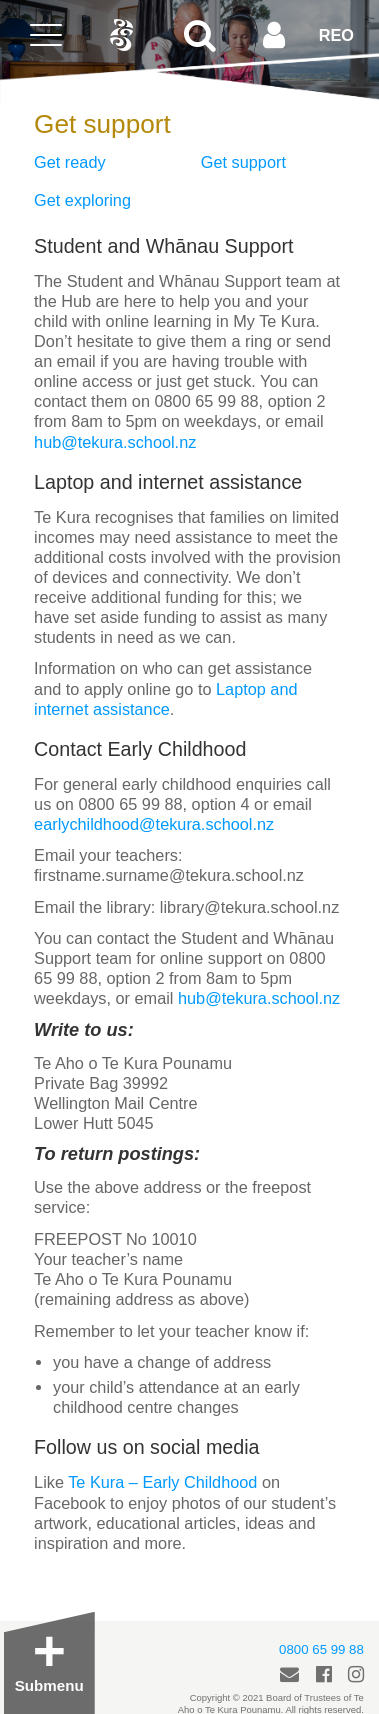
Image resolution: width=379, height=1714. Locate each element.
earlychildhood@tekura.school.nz (154, 824)
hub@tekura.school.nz (115, 442)
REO (336, 35)
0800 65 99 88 (321, 1649)
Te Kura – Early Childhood (162, 1482)
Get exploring (82, 200)
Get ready (70, 162)
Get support (243, 162)
